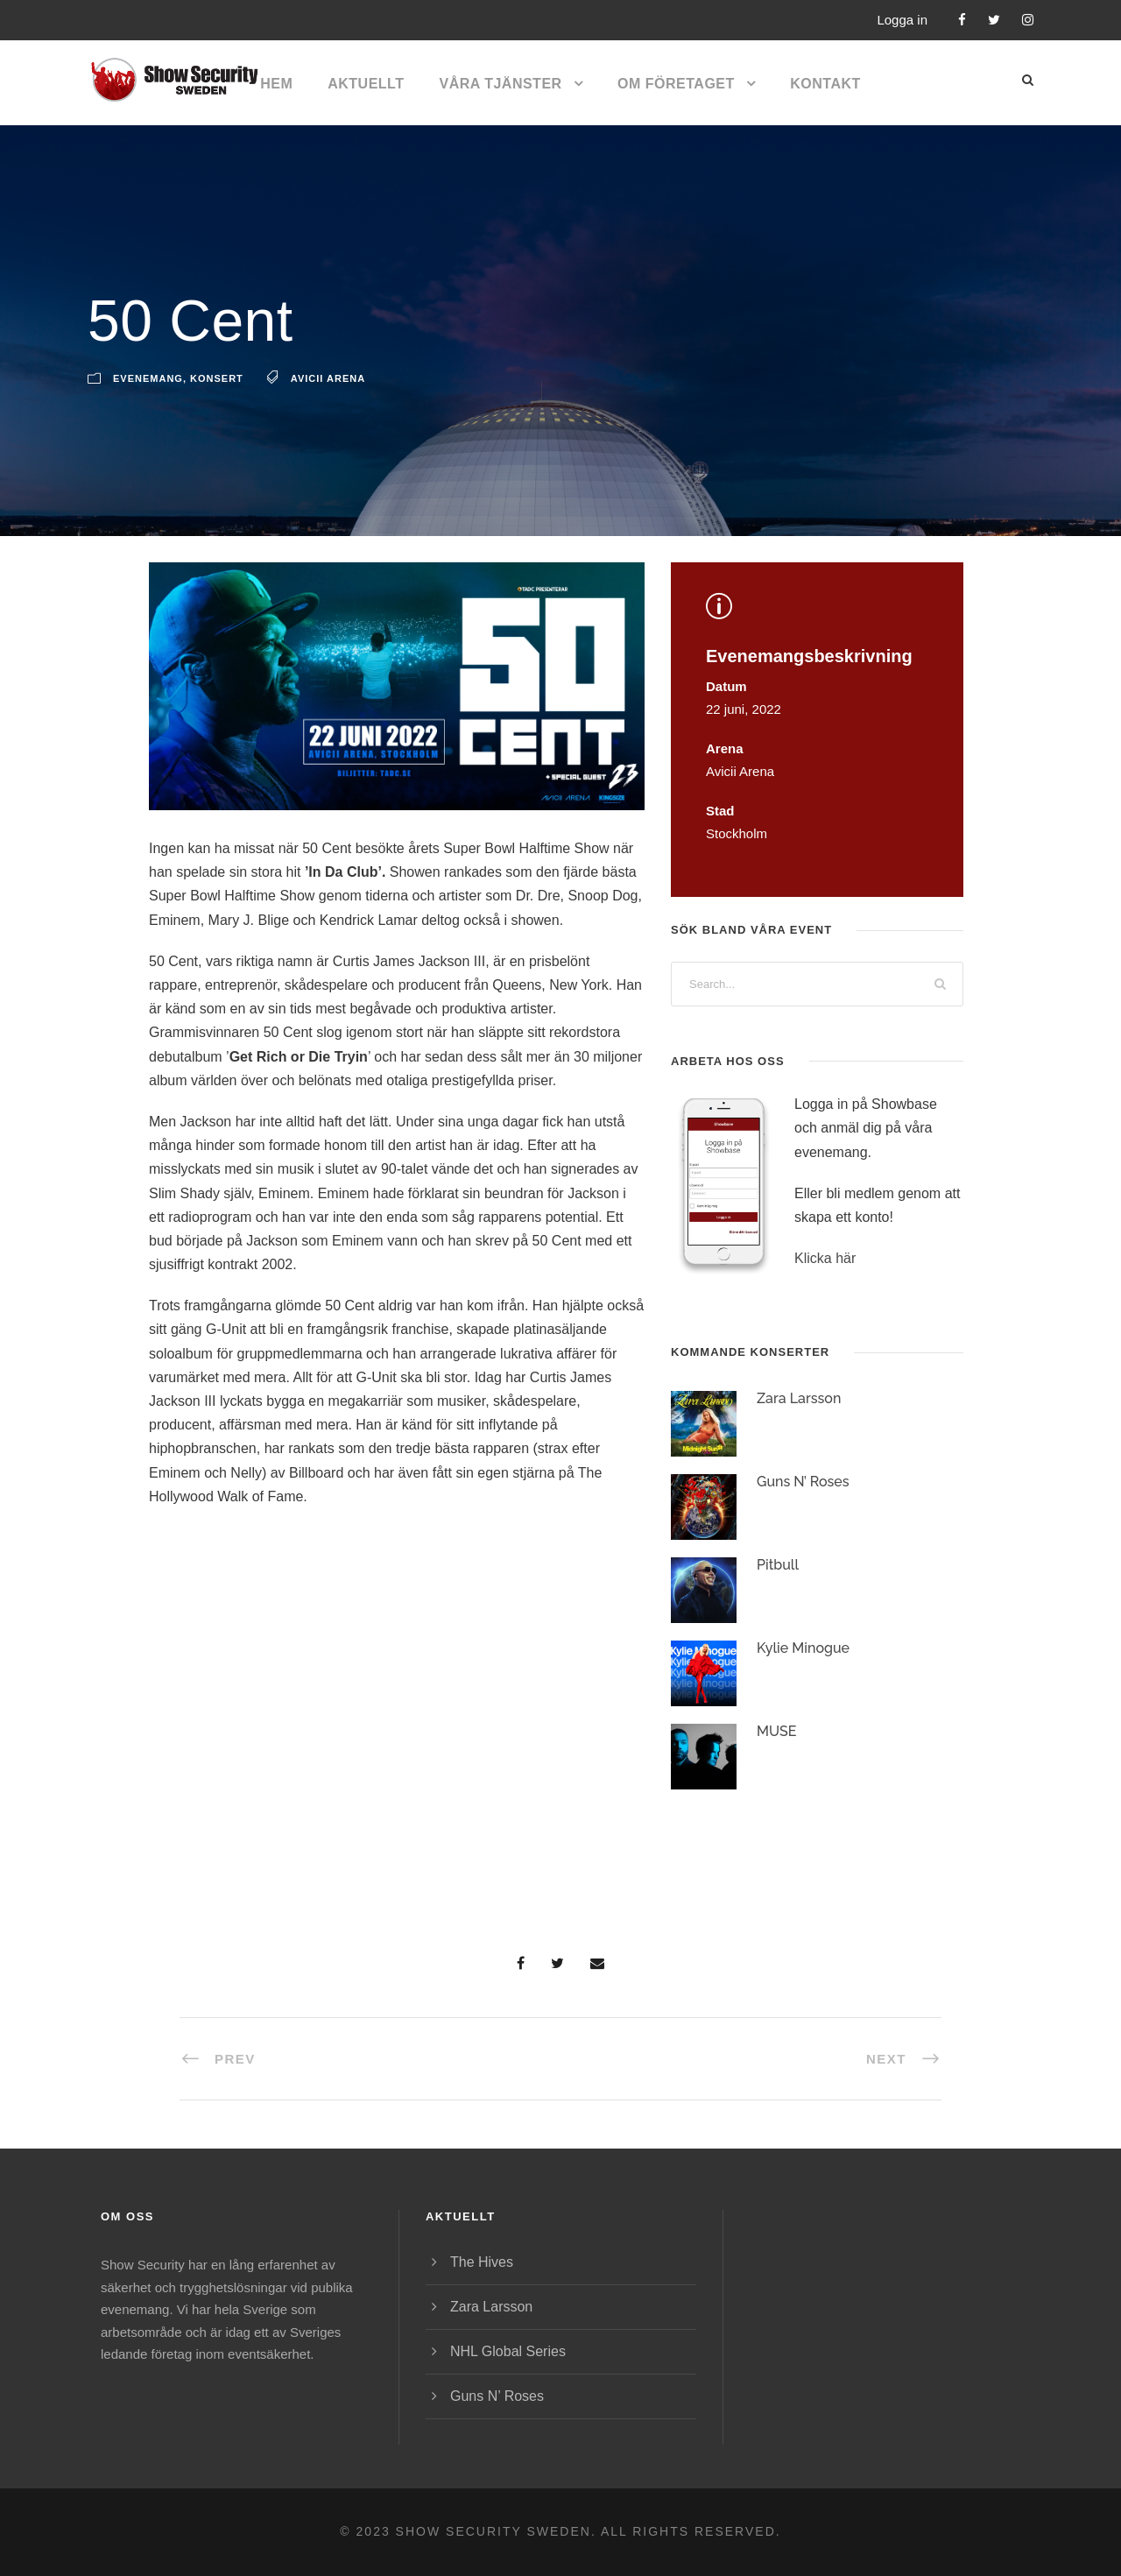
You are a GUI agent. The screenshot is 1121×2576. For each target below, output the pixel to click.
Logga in (902, 19)
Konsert (216, 378)
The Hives (481, 2262)
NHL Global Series (508, 2351)
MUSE (777, 1731)
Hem (276, 83)
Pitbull (778, 1564)
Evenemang (148, 378)
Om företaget (676, 83)
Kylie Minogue (803, 1648)
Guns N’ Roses (803, 1481)
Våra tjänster (500, 83)
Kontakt (825, 83)
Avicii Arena (328, 378)
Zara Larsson (799, 1398)
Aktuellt (366, 83)
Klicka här (825, 1258)
